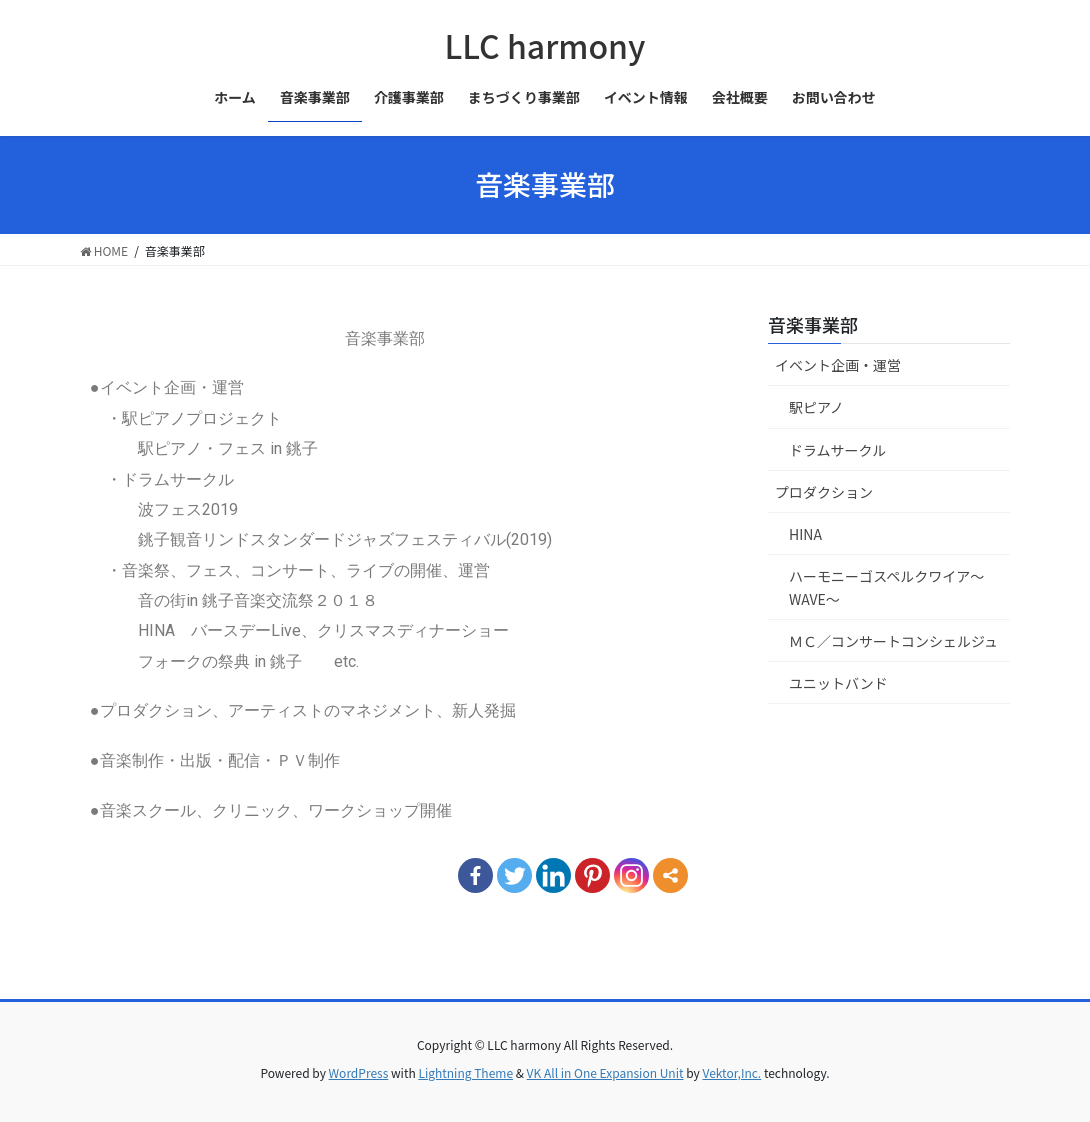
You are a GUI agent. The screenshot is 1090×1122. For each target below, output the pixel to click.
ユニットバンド (838, 683)
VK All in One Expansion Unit (605, 1072)
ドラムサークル (837, 450)
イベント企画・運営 (838, 365)
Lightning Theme (465, 1072)
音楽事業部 (813, 324)
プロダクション (824, 492)
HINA (805, 534)
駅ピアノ (816, 407)
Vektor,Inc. (731, 1072)
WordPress (359, 1072)
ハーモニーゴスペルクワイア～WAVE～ (886, 587)
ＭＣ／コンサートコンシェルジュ (893, 641)
